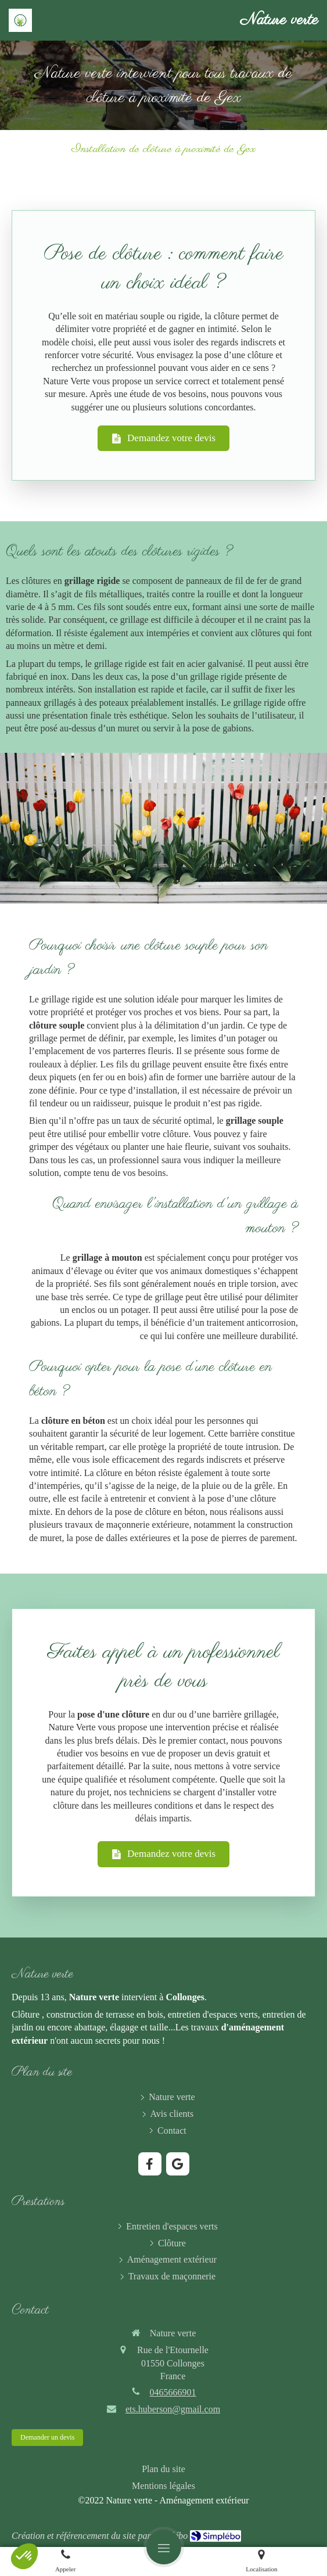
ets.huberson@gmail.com (172, 2409)
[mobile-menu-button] (163, 2547)
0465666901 (173, 2392)
